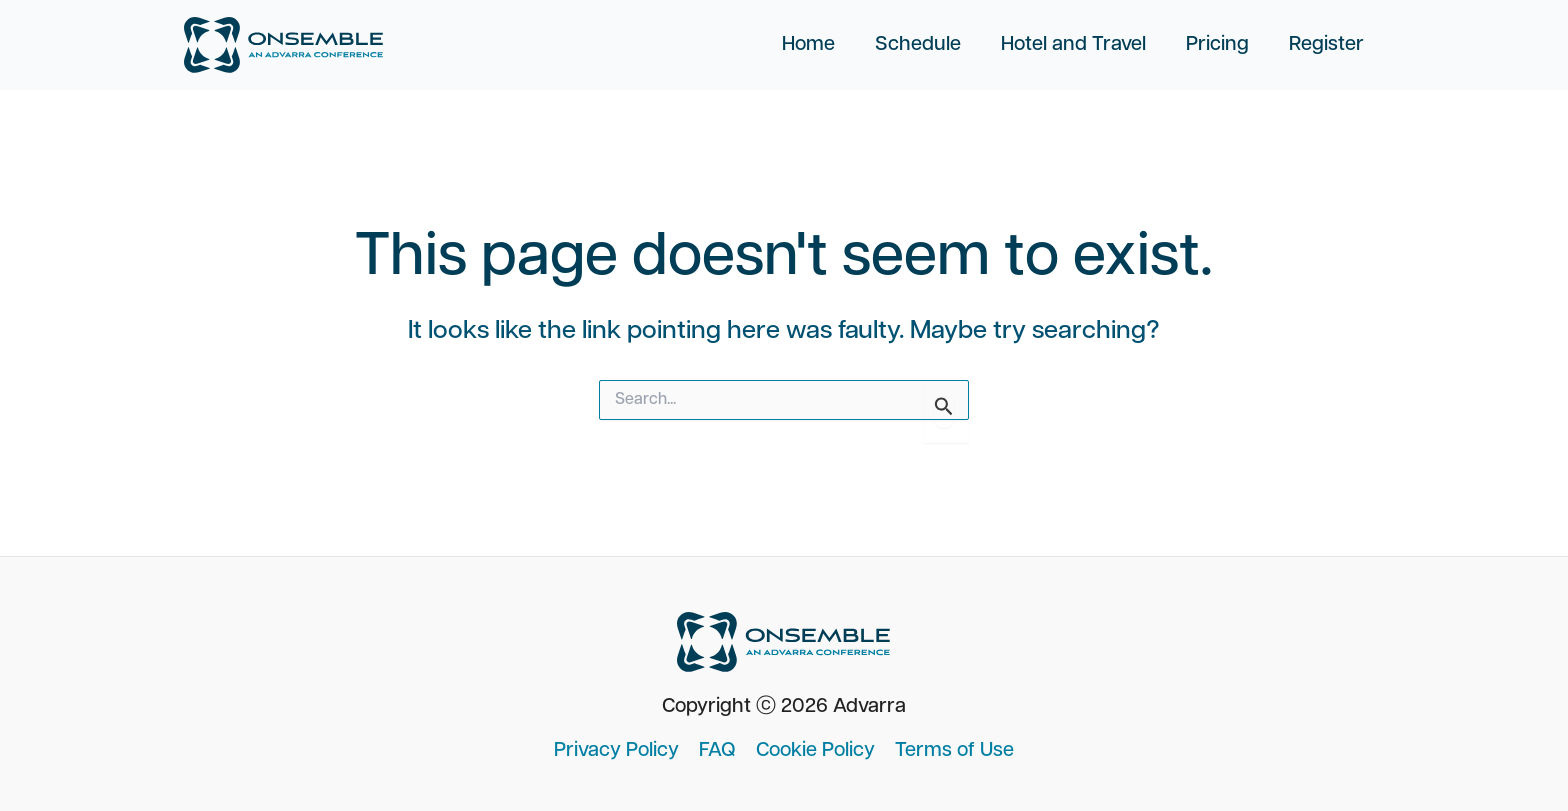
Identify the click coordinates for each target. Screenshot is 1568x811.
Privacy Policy (616, 751)
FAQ (717, 751)
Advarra (869, 707)
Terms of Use (954, 751)
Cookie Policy (815, 751)
